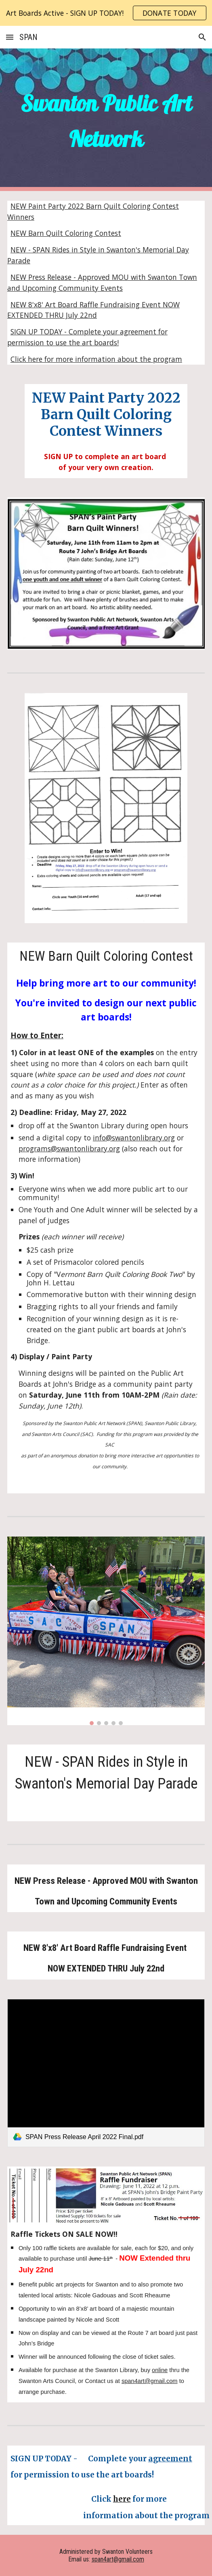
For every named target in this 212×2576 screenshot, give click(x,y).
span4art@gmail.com (150, 2381)
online (160, 2370)
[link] (106, 2073)
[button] (9, 37)
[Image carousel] (106, 1631)
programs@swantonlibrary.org (69, 1148)
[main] (106, 120)
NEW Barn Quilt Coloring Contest (65, 233)
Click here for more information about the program (96, 359)
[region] (106, 13)
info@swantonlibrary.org (134, 1137)
